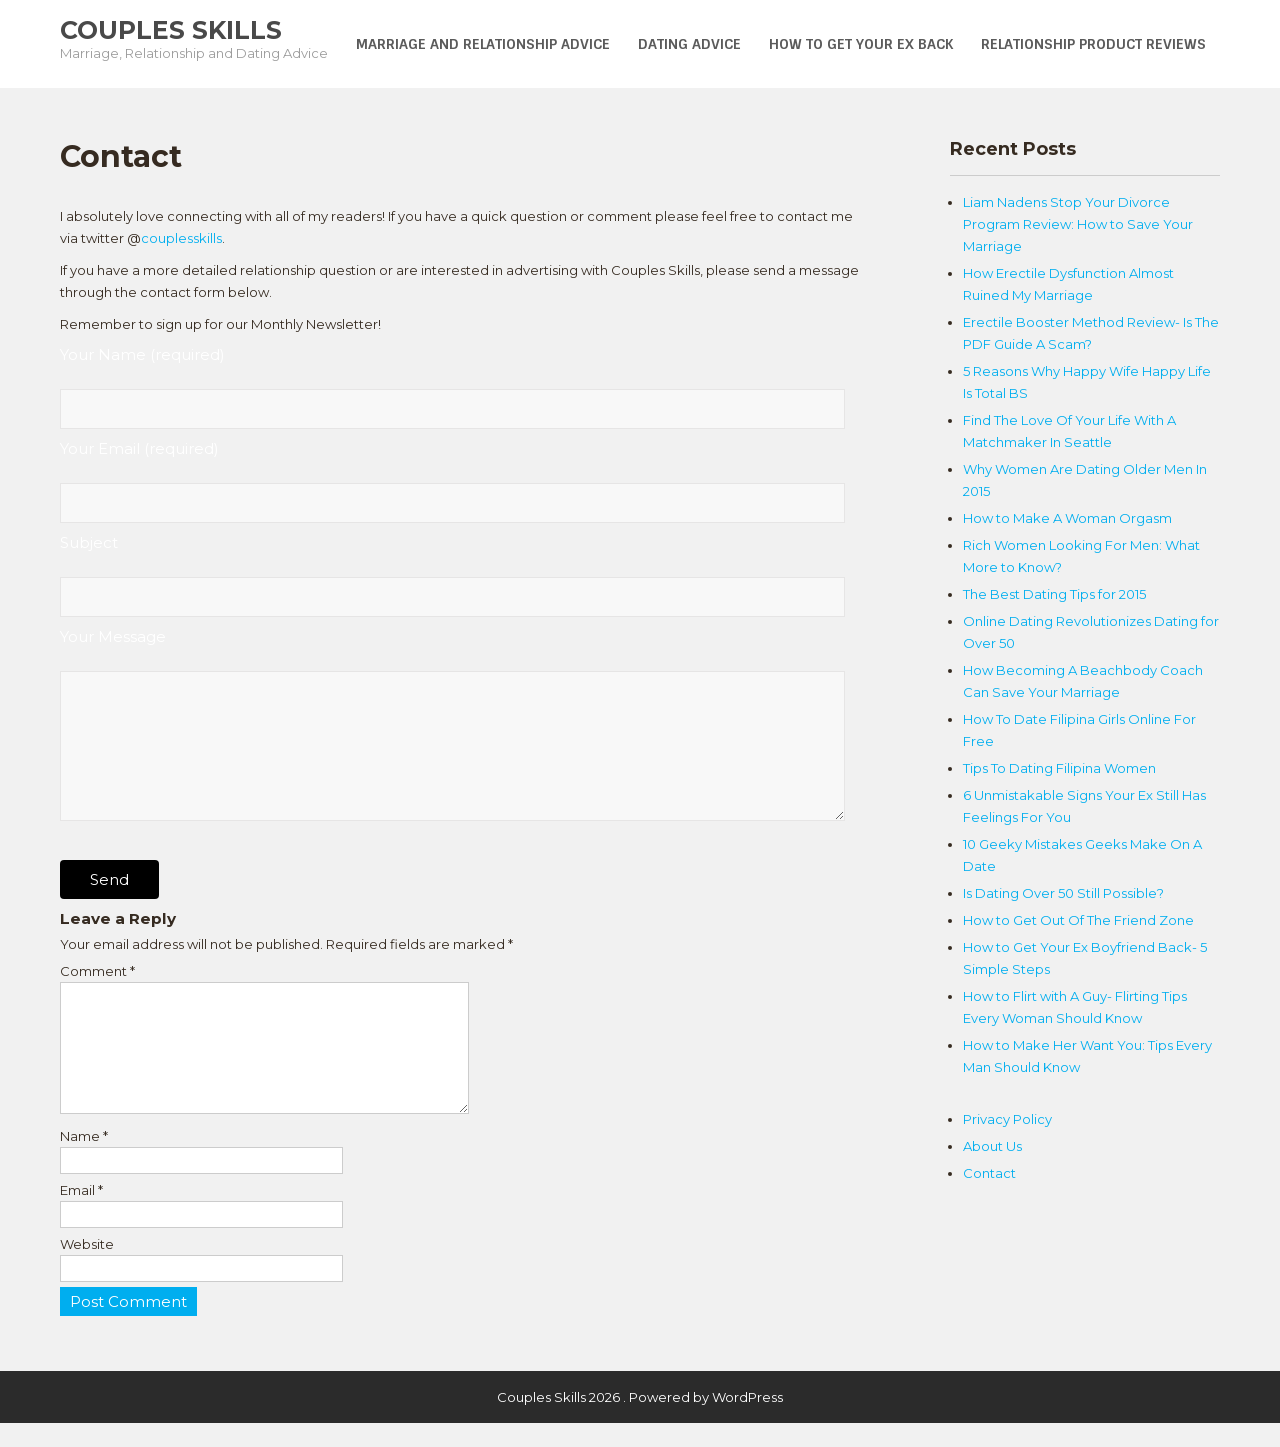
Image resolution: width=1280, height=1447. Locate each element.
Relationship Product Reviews (1093, 44)
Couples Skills (171, 30)
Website (87, 1268)
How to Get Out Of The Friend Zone (1078, 920)
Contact (989, 1173)
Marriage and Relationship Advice (483, 44)
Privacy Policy (1007, 1119)
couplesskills (181, 238)
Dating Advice (689, 44)
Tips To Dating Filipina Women (1059, 768)
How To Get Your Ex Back (861, 44)
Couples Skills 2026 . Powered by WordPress (640, 1421)
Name (84, 1160)
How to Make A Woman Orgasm (1067, 518)
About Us (992, 1146)
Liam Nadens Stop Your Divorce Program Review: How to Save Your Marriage (1078, 224)
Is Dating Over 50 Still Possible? (1063, 893)
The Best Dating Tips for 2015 (1054, 594)
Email (81, 1214)
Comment (97, 971)
